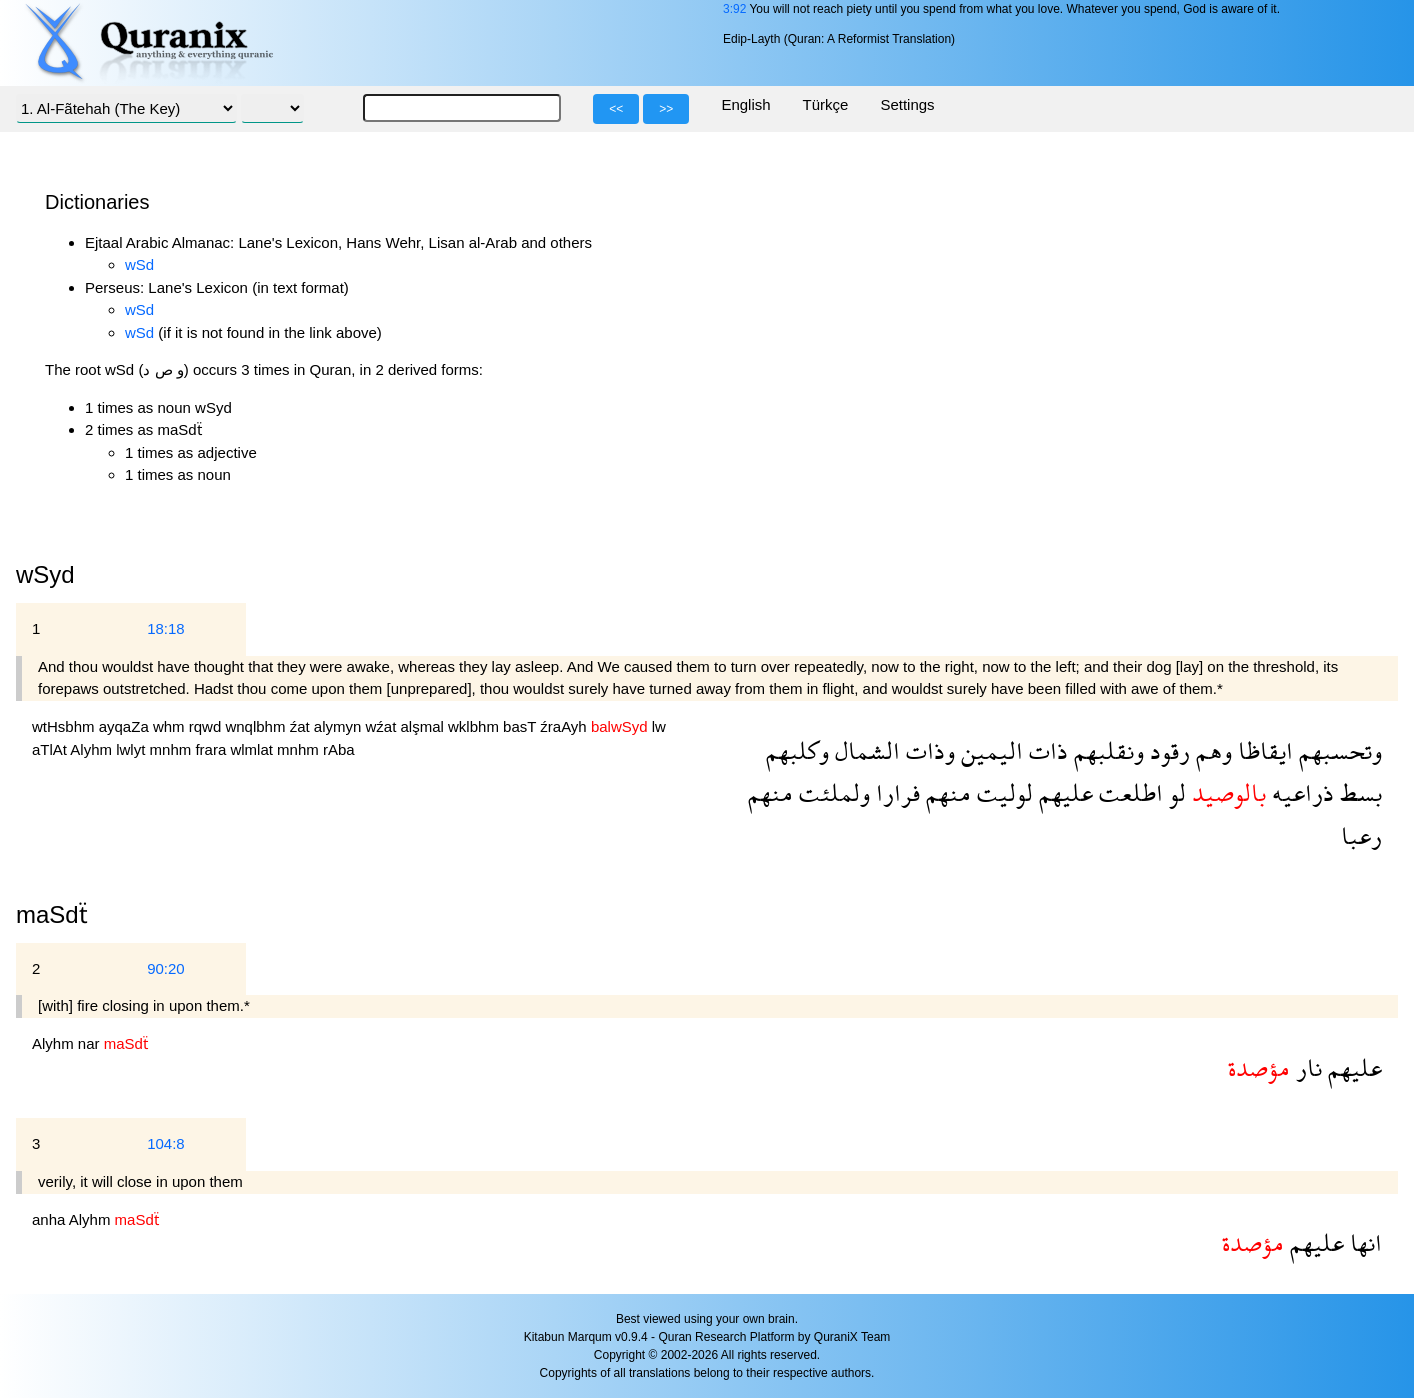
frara (212, 749)
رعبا (1361, 835)
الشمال (864, 750)
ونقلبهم (1106, 750)
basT (521, 726)
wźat (383, 726)
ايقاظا (1262, 750)
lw (659, 726)
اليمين (989, 750)
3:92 (734, 9)
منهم (945, 792)
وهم (1211, 750)
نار (1306, 1067)
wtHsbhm (65, 726)
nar (91, 1043)
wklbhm (475, 726)
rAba (339, 749)
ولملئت (831, 792)
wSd (139, 264)
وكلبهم (797, 750)
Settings (907, 104)
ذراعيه (1300, 792)
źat (302, 726)
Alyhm (93, 749)
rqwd (207, 726)
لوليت (1002, 792)
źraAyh (565, 726)
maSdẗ (52, 914)
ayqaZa (126, 726)
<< (616, 109)
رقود (1167, 750)
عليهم (1063, 792)
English (745, 104)
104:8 (166, 1143)
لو (1174, 792)
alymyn (340, 726)
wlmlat (253, 749)
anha (50, 1219)
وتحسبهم (1337, 750)
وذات (927, 750)
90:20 (166, 968)
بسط (1358, 792)
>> (666, 109)
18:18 (166, 628)
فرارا (895, 792)
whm (171, 726)
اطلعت (1128, 792)
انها (1363, 1242)
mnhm (173, 749)
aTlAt (51, 749)
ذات (1045, 750)
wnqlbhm (257, 726)
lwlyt (132, 749)
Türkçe (826, 104)
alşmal (425, 726)
